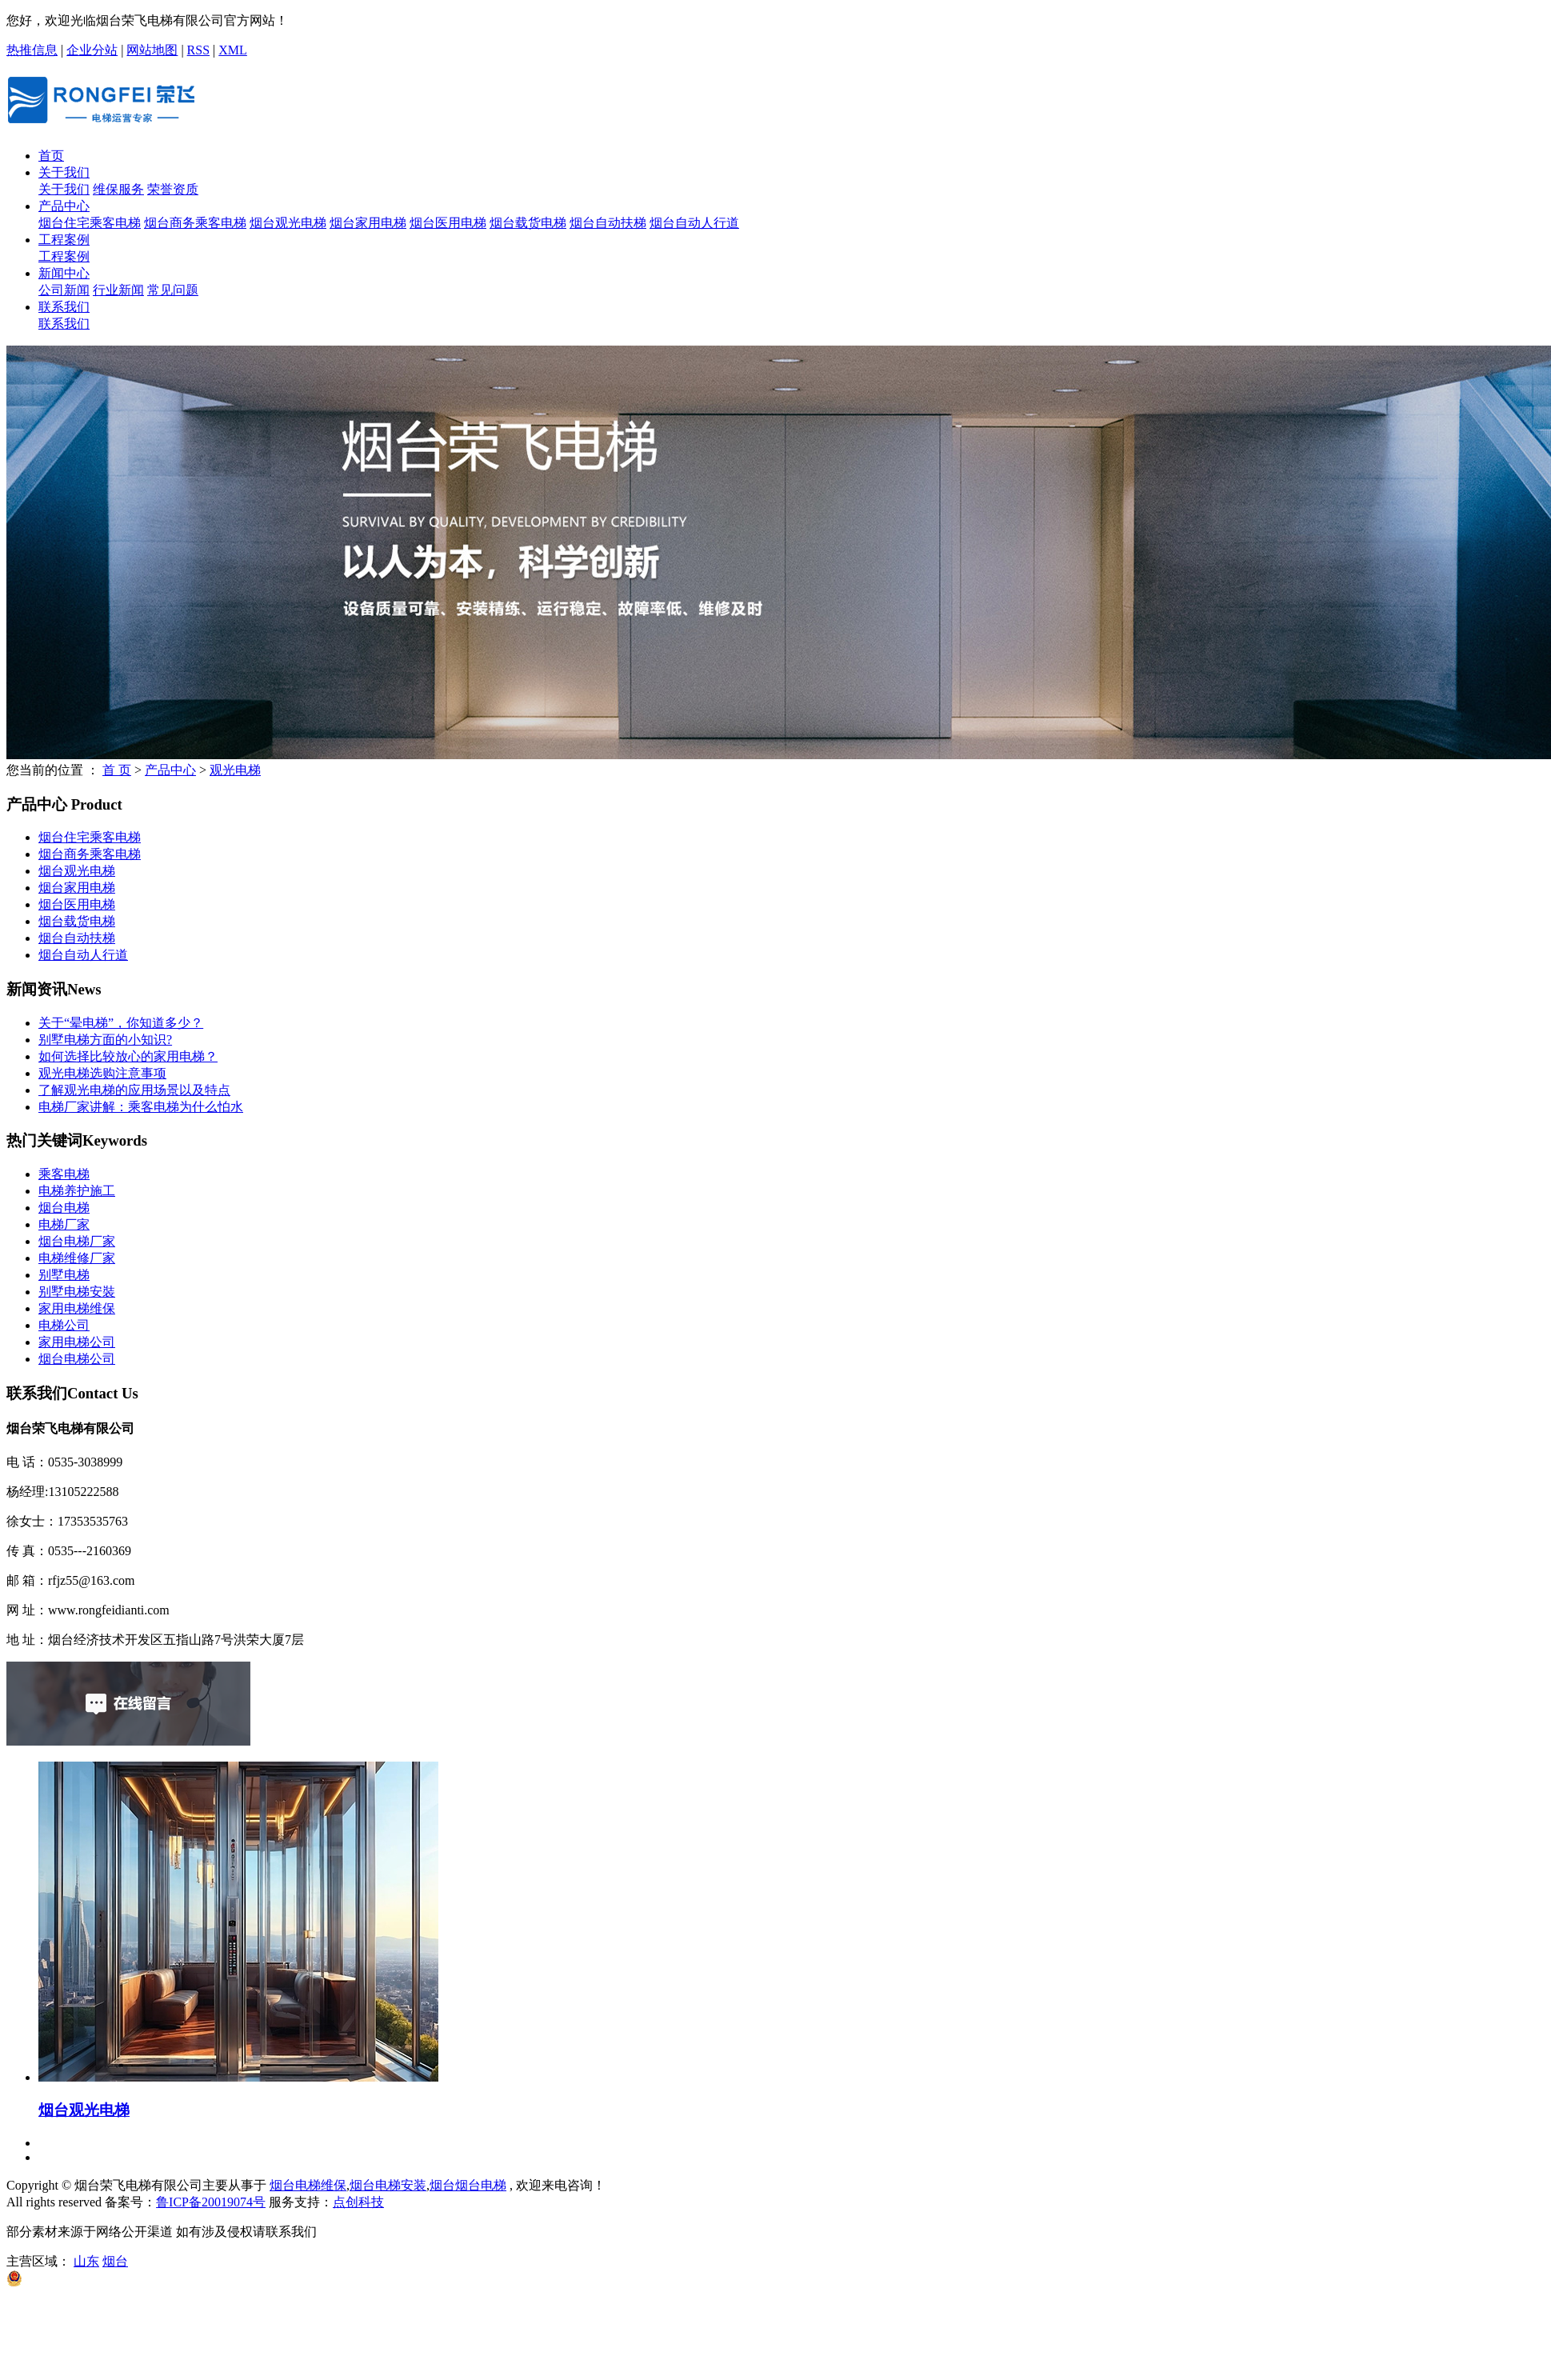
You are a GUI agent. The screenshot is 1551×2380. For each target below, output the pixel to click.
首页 (51, 155)
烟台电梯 (64, 1207)
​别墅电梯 (64, 1275)
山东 (86, 2261)
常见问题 (172, 290)
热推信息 (32, 50)
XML (232, 50)
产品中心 (64, 206)
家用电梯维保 (76, 1308)
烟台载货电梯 (528, 223)
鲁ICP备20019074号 (211, 2202)
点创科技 (358, 2202)
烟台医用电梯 (448, 223)
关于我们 (64, 172)
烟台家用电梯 (368, 223)
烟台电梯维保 (308, 2185)
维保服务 (118, 189)
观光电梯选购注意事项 (102, 1073)
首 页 (116, 770)
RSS (198, 50)
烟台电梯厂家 (76, 1241)
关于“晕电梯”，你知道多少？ (120, 1023)
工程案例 (64, 239)
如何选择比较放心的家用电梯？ (128, 1056)
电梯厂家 (64, 1224)
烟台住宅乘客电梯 (89, 223)
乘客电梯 (64, 1174)
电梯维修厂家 (76, 1258)
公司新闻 (64, 290)
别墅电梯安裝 (76, 1291)
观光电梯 (235, 770)
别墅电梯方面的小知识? (105, 1039)
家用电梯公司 (76, 1342)
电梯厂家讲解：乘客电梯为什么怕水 (140, 1107)
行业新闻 (118, 290)
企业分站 (92, 50)
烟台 (115, 2261)
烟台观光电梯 (288, 223)
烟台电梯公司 (76, 1359)
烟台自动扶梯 (608, 223)
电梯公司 (64, 1325)
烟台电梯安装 (388, 2185)
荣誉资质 (172, 189)
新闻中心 (64, 273)
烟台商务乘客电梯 (195, 223)
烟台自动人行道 (694, 223)
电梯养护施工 (76, 1191)
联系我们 (64, 307)
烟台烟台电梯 (468, 2185)
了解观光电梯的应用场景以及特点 (134, 1090)
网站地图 (152, 50)
